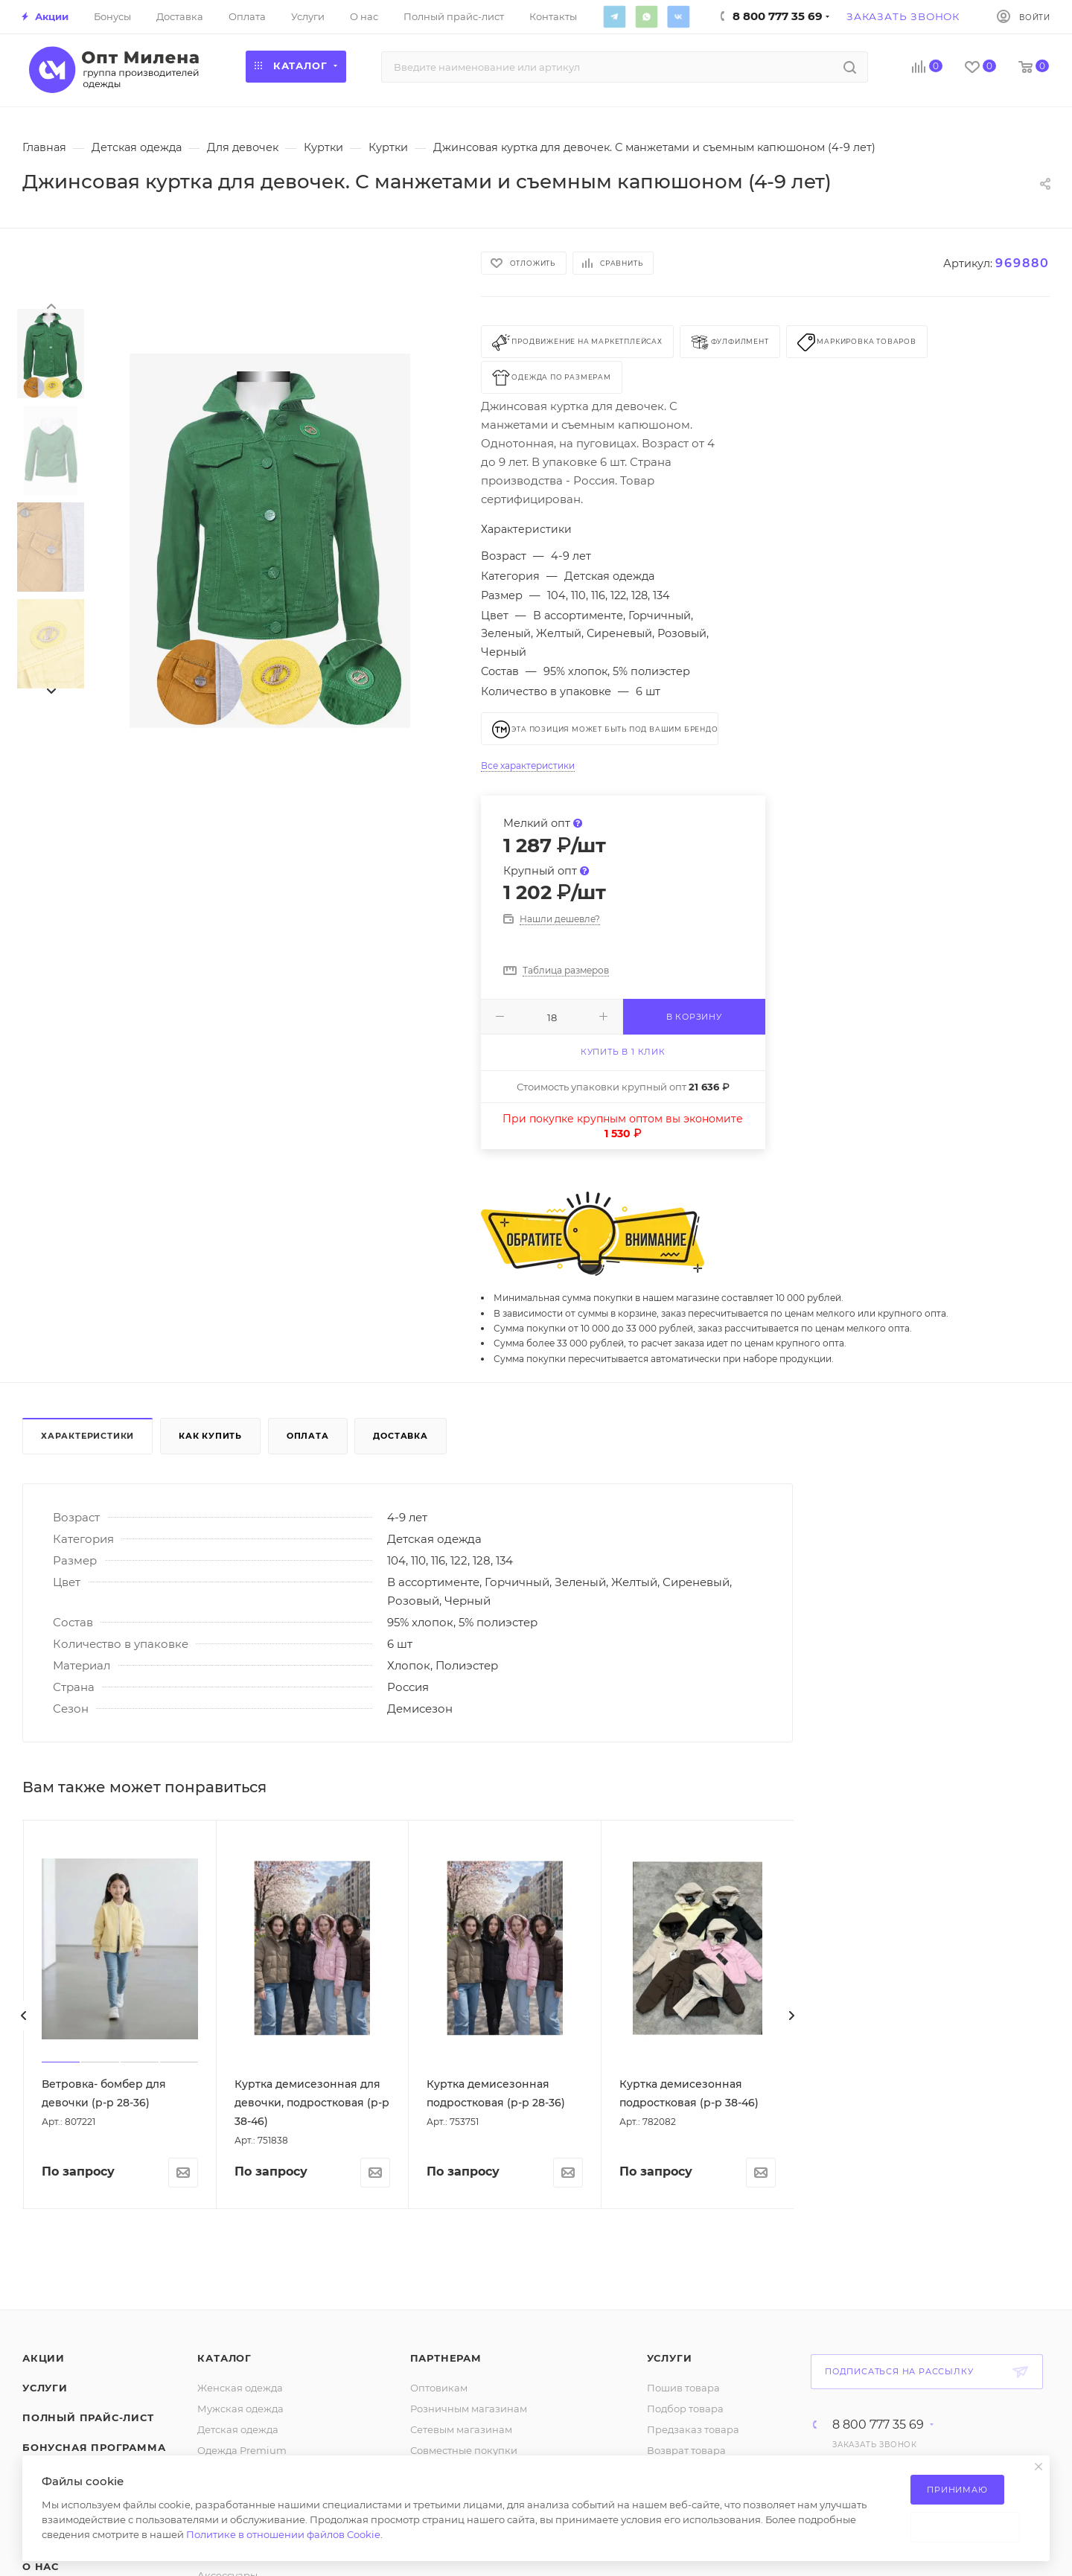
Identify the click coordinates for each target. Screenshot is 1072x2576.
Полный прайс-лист (88, 2417)
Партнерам (446, 2358)
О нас (40, 2566)
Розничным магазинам (468, 2408)
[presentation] (51, 305)
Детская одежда (237, 2429)
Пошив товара (683, 2388)
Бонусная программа (93, 2447)
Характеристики (87, 1436)
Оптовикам (439, 2388)
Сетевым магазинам (461, 2429)
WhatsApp (646, 16)
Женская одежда (240, 2388)
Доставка (400, 1436)
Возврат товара (686, 2450)
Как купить (210, 1436)
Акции (43, 2358)
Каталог (224, 2358)
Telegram (614, 16)
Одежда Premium (242, 2450)
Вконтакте (678, 16)
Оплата (308, 1436)
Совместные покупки (463, 2450)
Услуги (45, 2388)
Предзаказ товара (693, 2429)
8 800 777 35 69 (878, 2425)
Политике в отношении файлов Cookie (283, 2534)
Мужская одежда (240, 2408)
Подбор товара (685, 2408)
